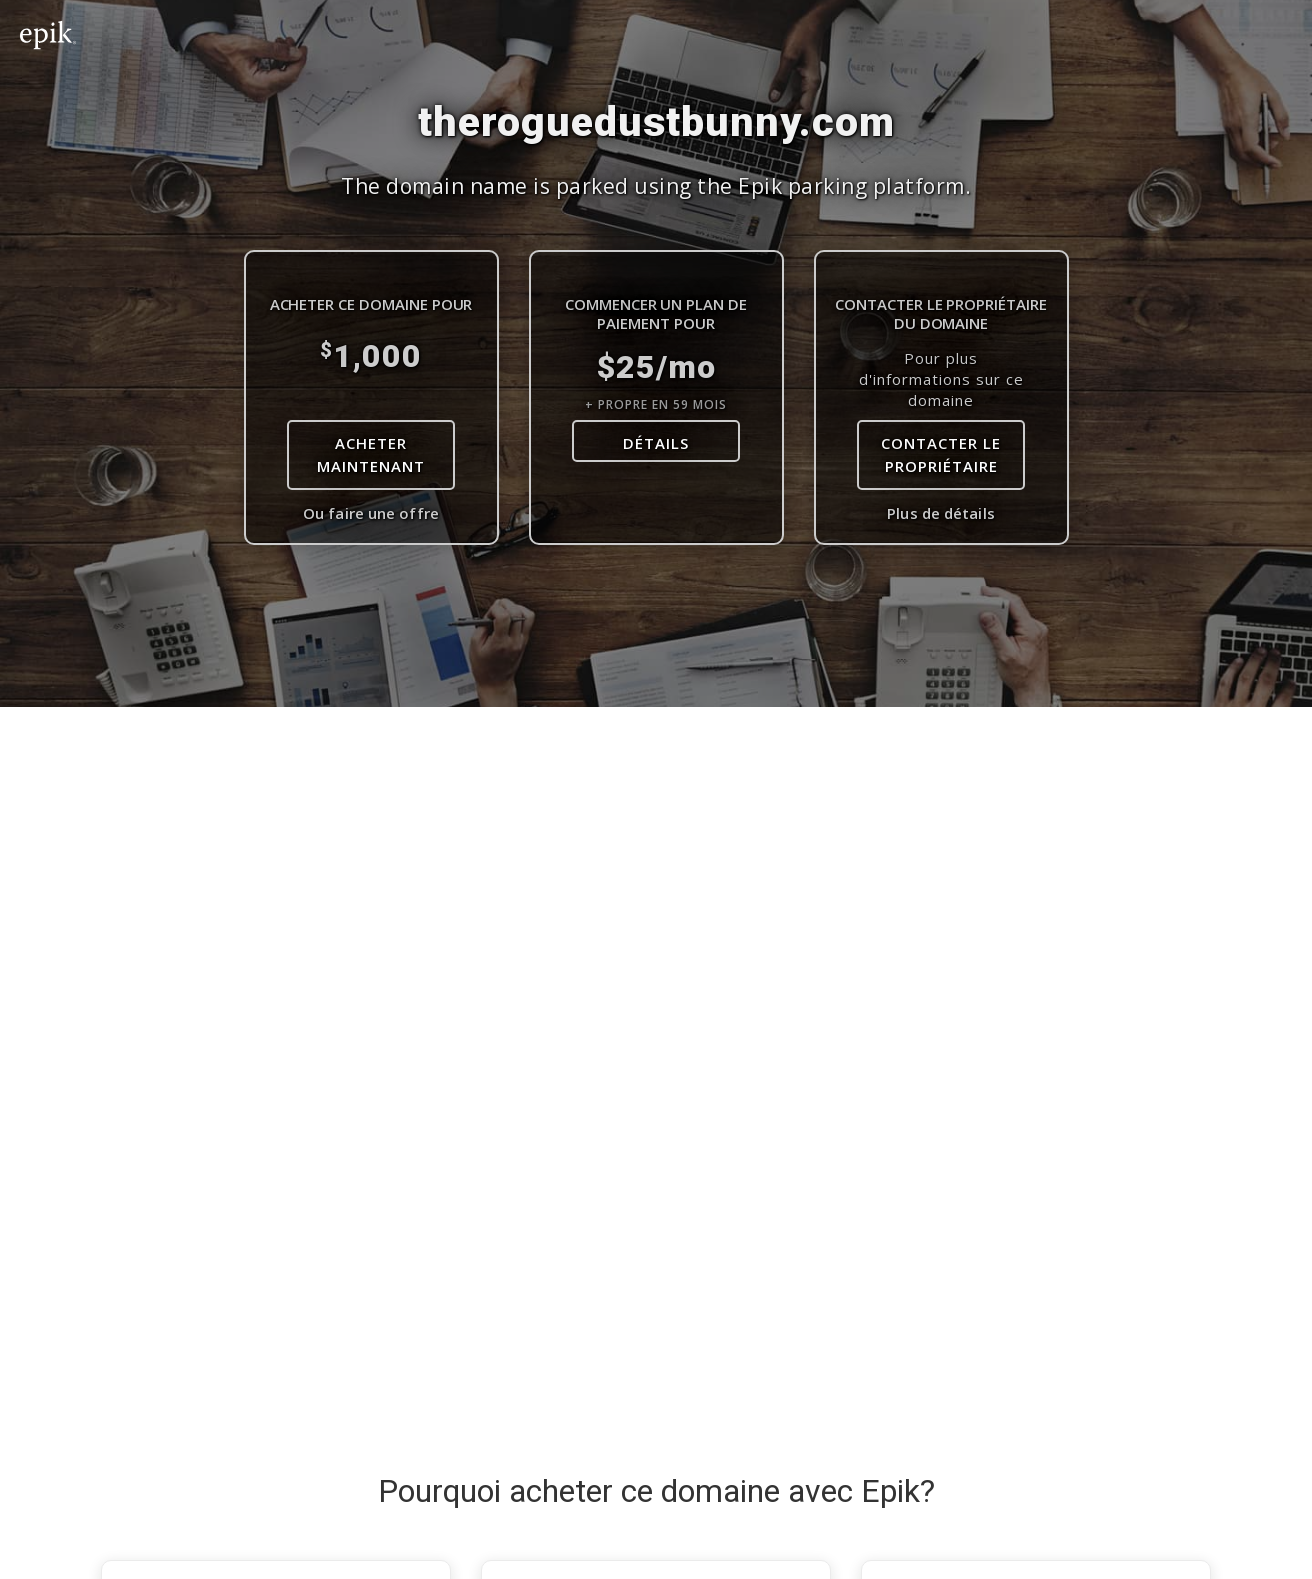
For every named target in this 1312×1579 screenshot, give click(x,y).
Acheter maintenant (371, 454)
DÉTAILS (656, 443)
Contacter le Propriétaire (941, 454)
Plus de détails (941, 513)
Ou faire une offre (371, 513)
